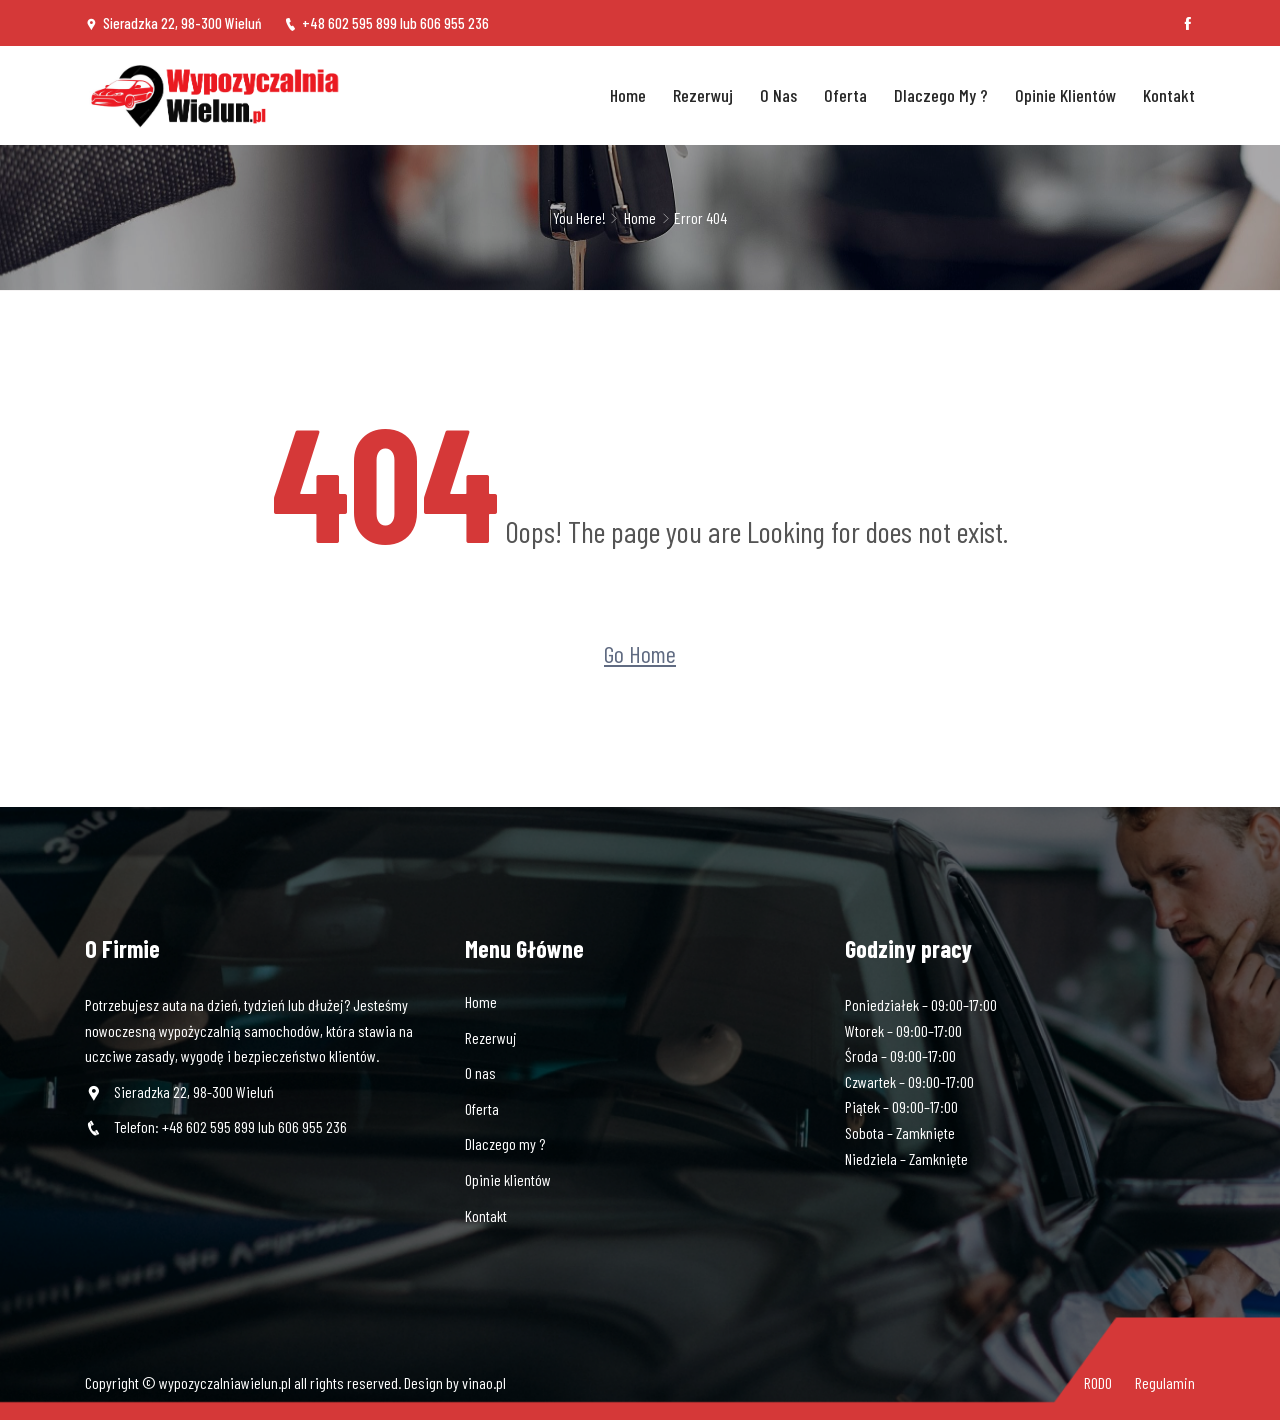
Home (628, 95)
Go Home (640, 652)
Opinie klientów (1065, 95)
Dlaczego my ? (941, 95)
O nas (778, 95)
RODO (1098, 1382)
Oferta (845, 95)
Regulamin (1165, 1382)
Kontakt (1169, 95)
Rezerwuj (703, 95)
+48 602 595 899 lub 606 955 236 (386, 23)
